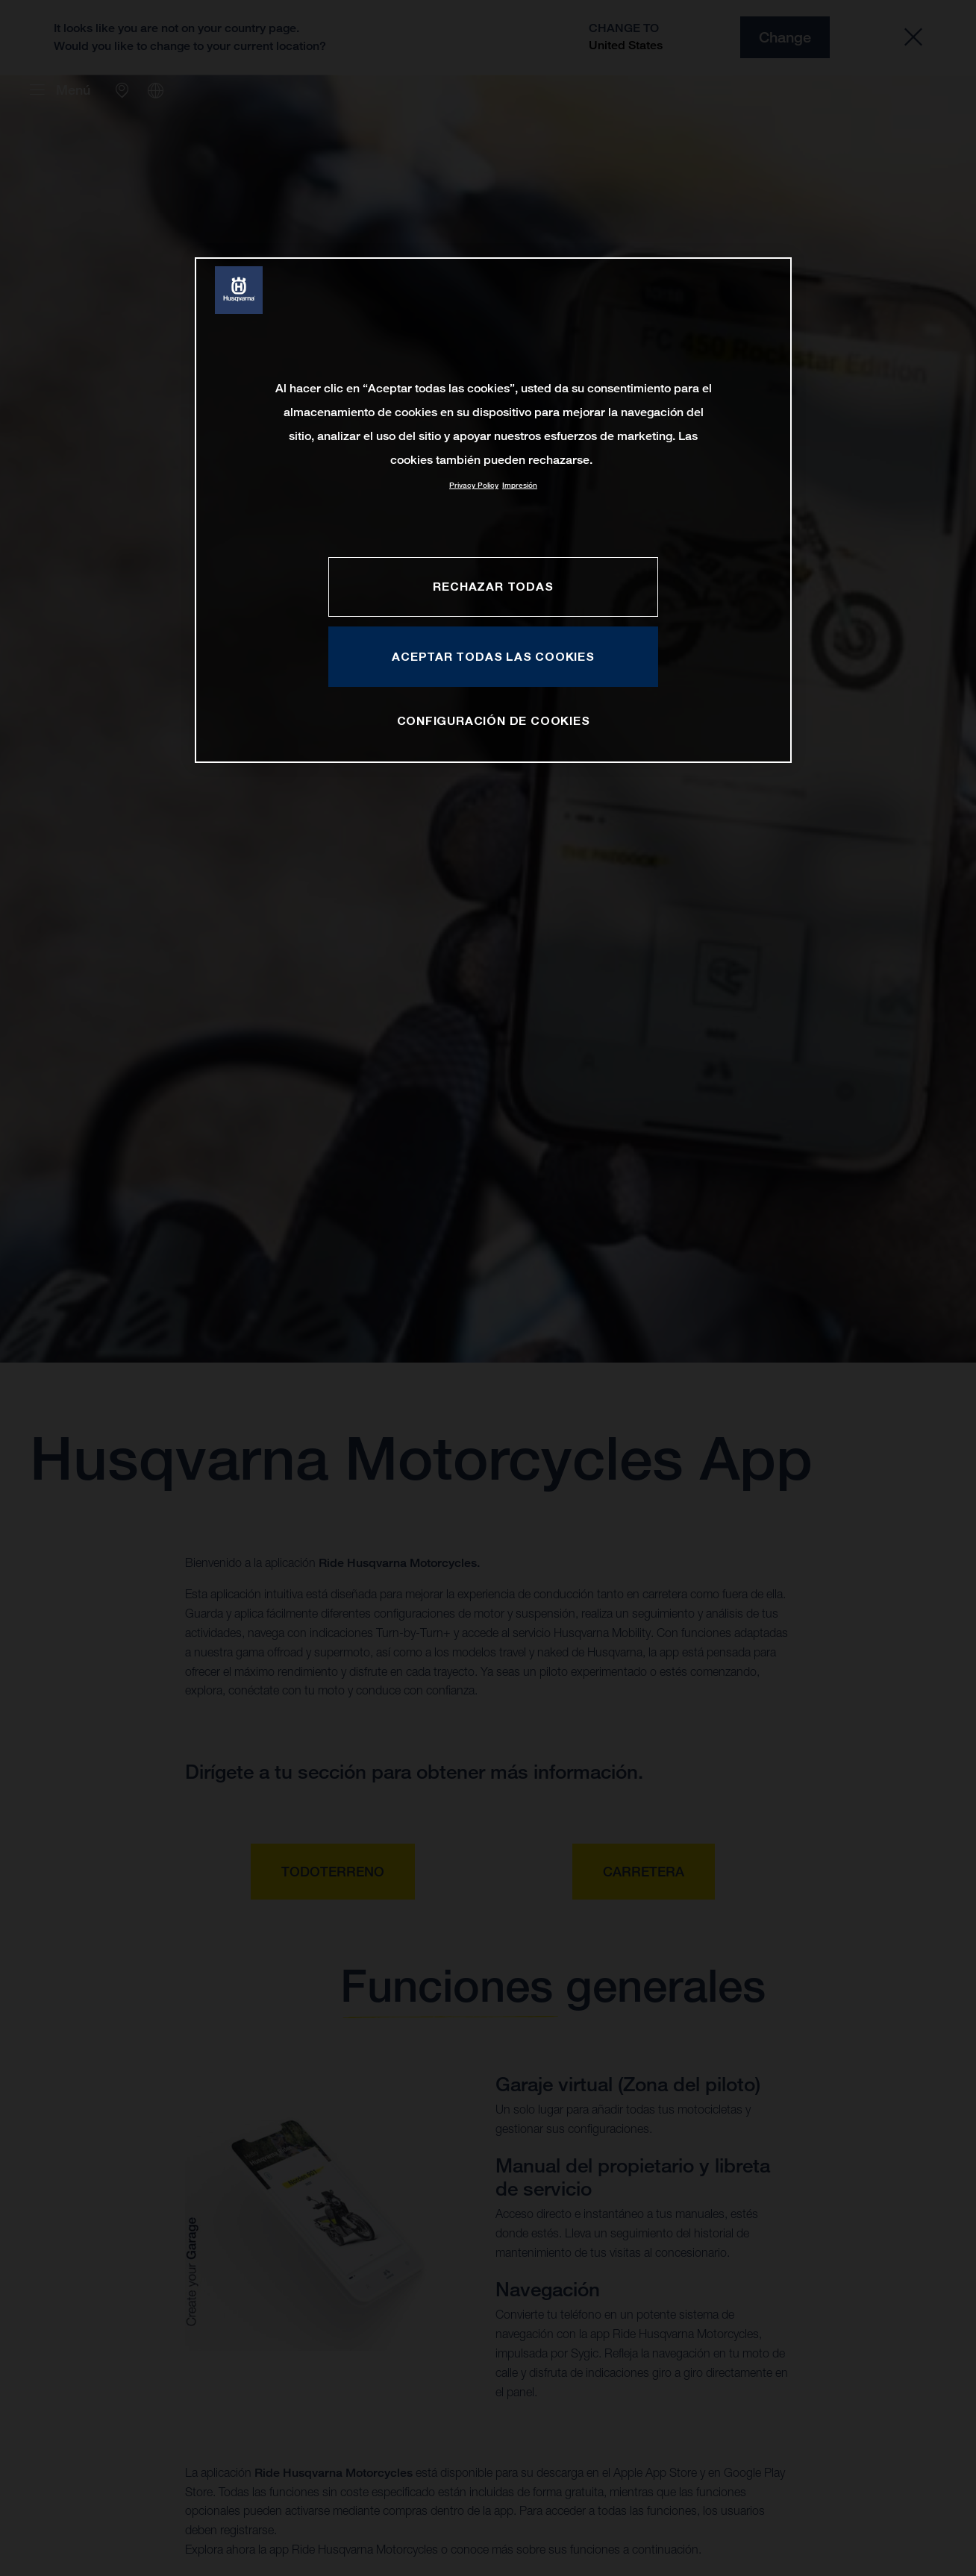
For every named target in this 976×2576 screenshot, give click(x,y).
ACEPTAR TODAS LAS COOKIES (493, 656)
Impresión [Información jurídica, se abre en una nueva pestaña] (519, 485)
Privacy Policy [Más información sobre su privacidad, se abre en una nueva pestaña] (473, 485)
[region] (493, 509)
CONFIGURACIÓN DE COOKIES (493, 720)
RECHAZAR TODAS (493, 586)
